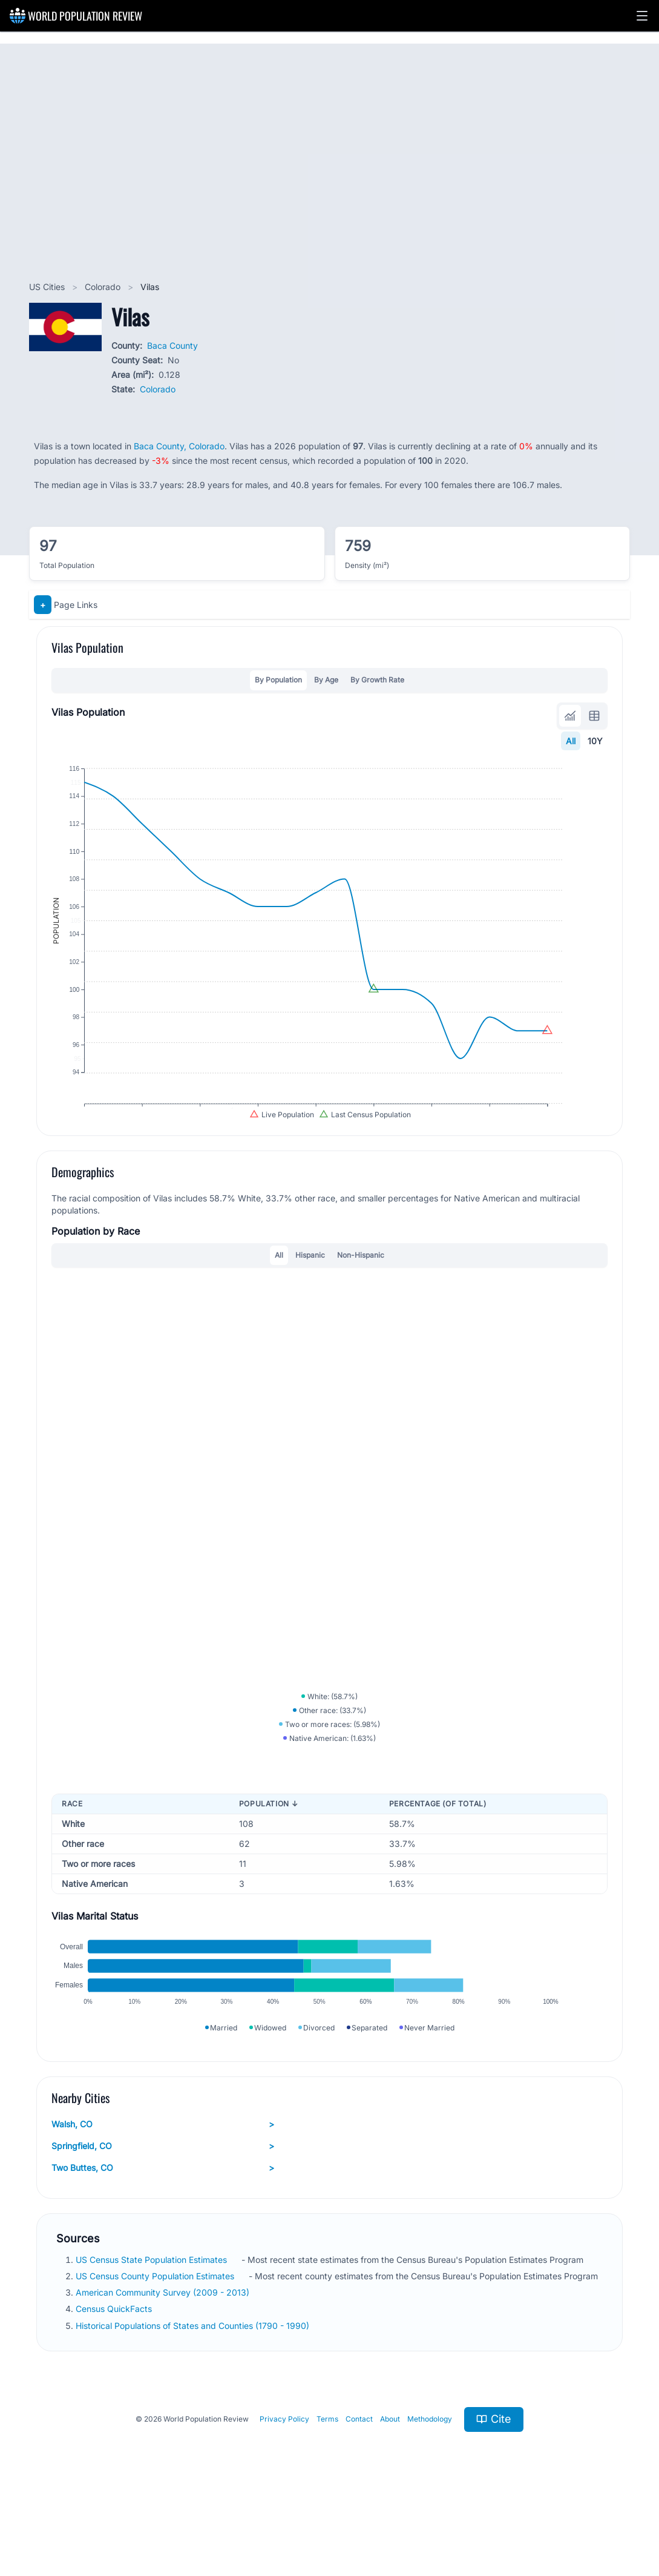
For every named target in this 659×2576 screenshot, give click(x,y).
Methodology (429, 2486)
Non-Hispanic (360, 1285)
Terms (327, 2486)
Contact (359, 2486)
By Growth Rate (377, 679)
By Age (326, 679)
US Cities (48, 287)
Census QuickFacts (115, 2376)
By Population (278, 679)
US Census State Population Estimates (152, 2326)
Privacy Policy (284, 2486)
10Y (595, 741)
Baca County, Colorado (179, 446)
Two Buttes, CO (162, 2234)
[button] (642, 15)
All (570, 741)
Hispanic (310, 1285)
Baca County (172, 345)
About (390, 2486)
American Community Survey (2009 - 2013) (164, 2359)
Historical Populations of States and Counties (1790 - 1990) (194, 2392)
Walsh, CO (162, 2191)
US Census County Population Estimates (156, 2342)
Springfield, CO (162, 2213)
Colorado (104, 287)
